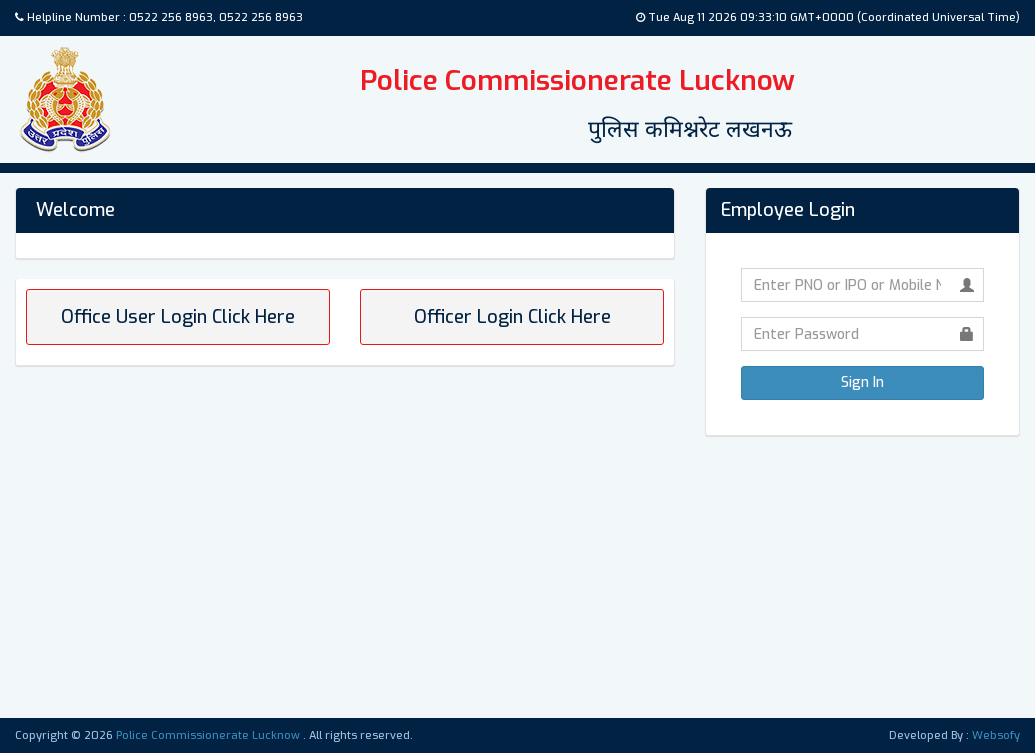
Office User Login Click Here (178, 317)
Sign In (862, 382)
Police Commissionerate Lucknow (209, 735)
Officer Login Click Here (512, 317)
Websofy (996, 735)
